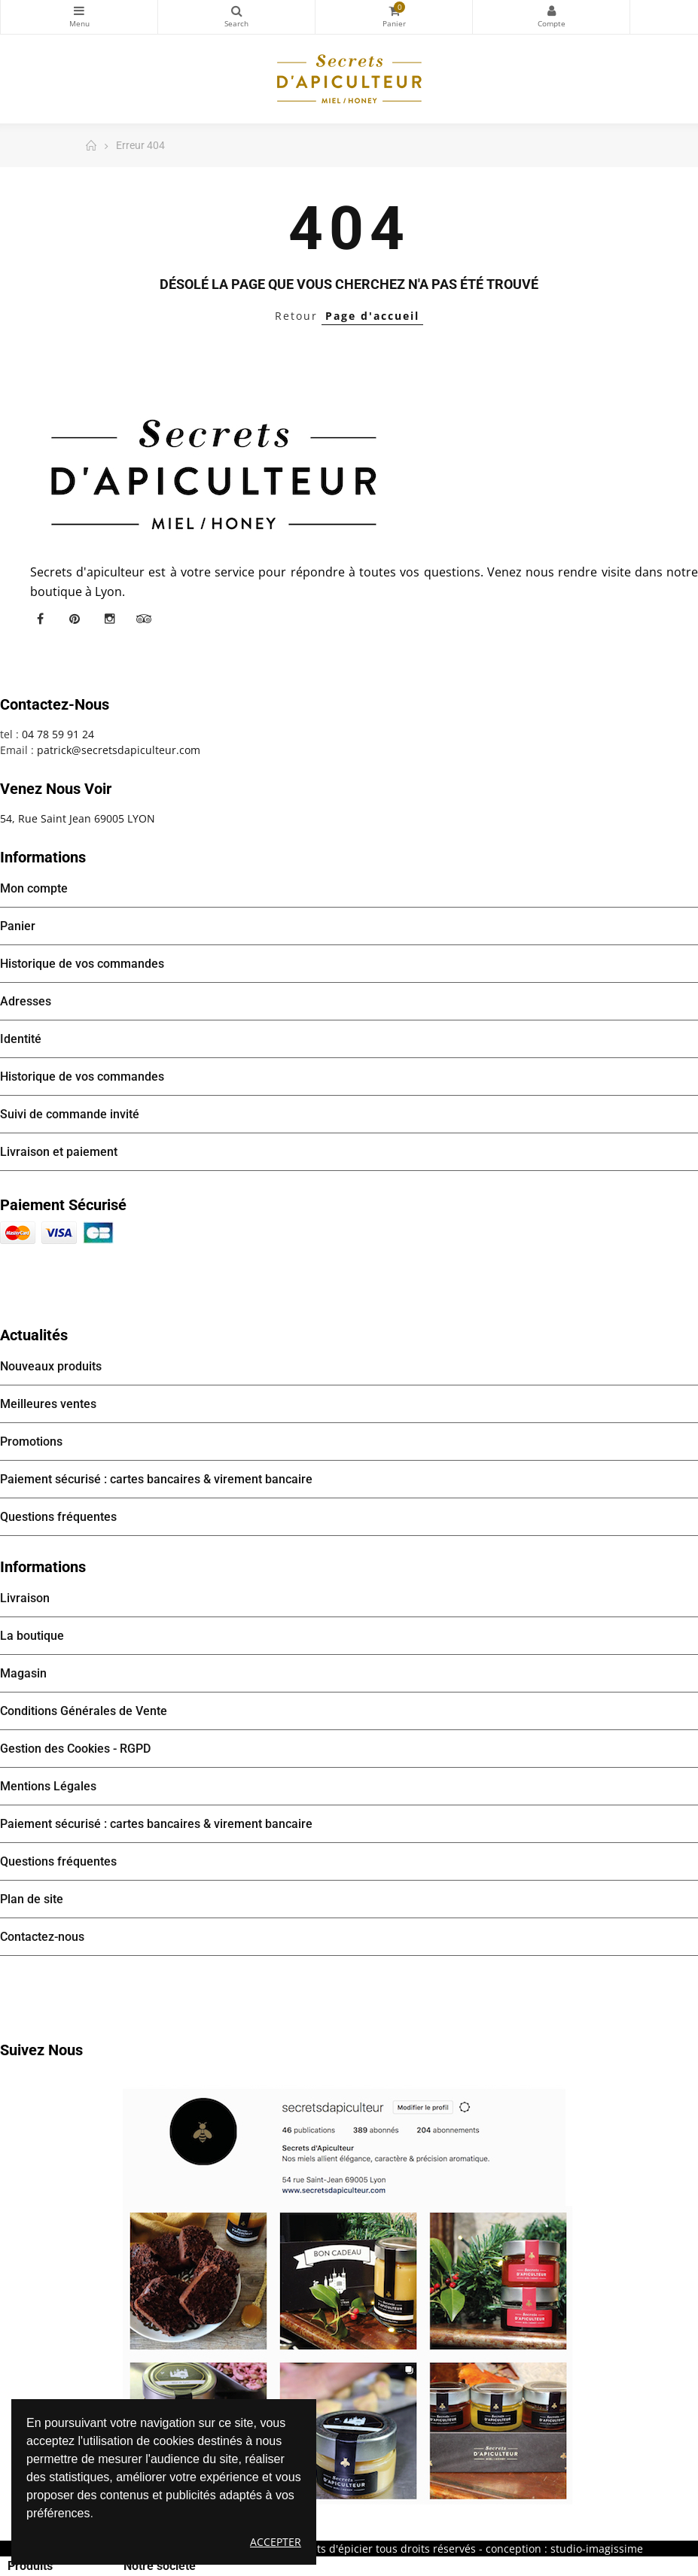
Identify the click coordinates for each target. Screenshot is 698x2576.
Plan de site (31, 1899)
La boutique (32, 1636)
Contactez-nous (42, 1937)
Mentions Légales (48, 1786)
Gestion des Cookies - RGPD (75, 1748)
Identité (20, 1039)
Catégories (79, 11)
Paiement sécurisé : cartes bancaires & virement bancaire (156, 1479)
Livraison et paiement (58, 1152)
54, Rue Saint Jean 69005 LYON (77, 818)
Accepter (275, 2542)
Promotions (31, 1441)
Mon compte (551, 11)
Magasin (23, 1673)
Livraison (25, 1598)
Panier (17, 926)
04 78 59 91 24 (58, 734)
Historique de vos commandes (82, 963)
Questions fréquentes (58, 1517)
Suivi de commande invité (69, 1114)
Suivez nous (41, 2050)
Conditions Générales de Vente (83, 1711)
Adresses (25, 1001)
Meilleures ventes (48, 1404)
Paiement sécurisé (63, 1205)
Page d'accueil (372, 316)
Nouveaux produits (51, 1366)
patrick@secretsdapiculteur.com (118, 750)
